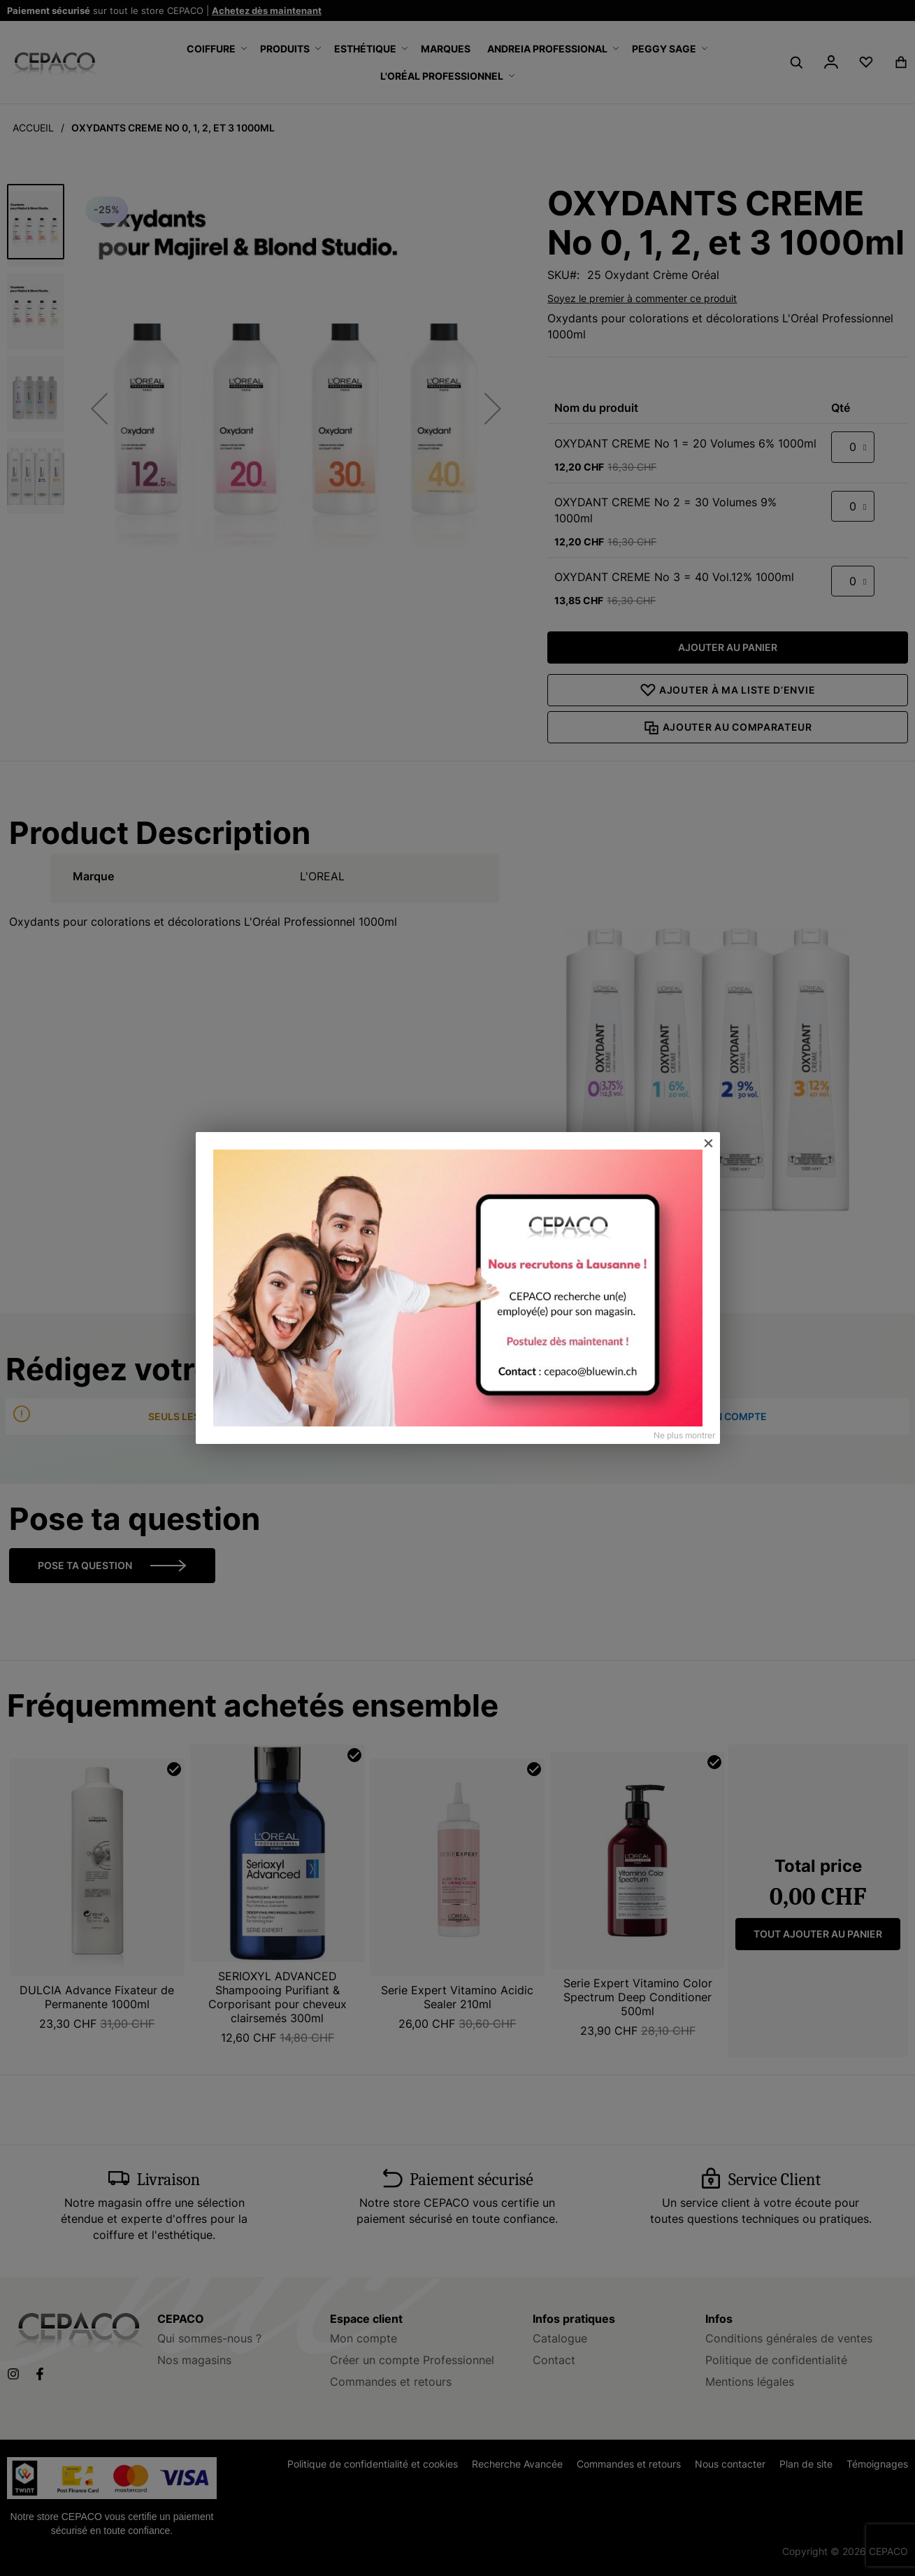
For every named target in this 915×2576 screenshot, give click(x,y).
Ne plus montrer (684, 1435)
